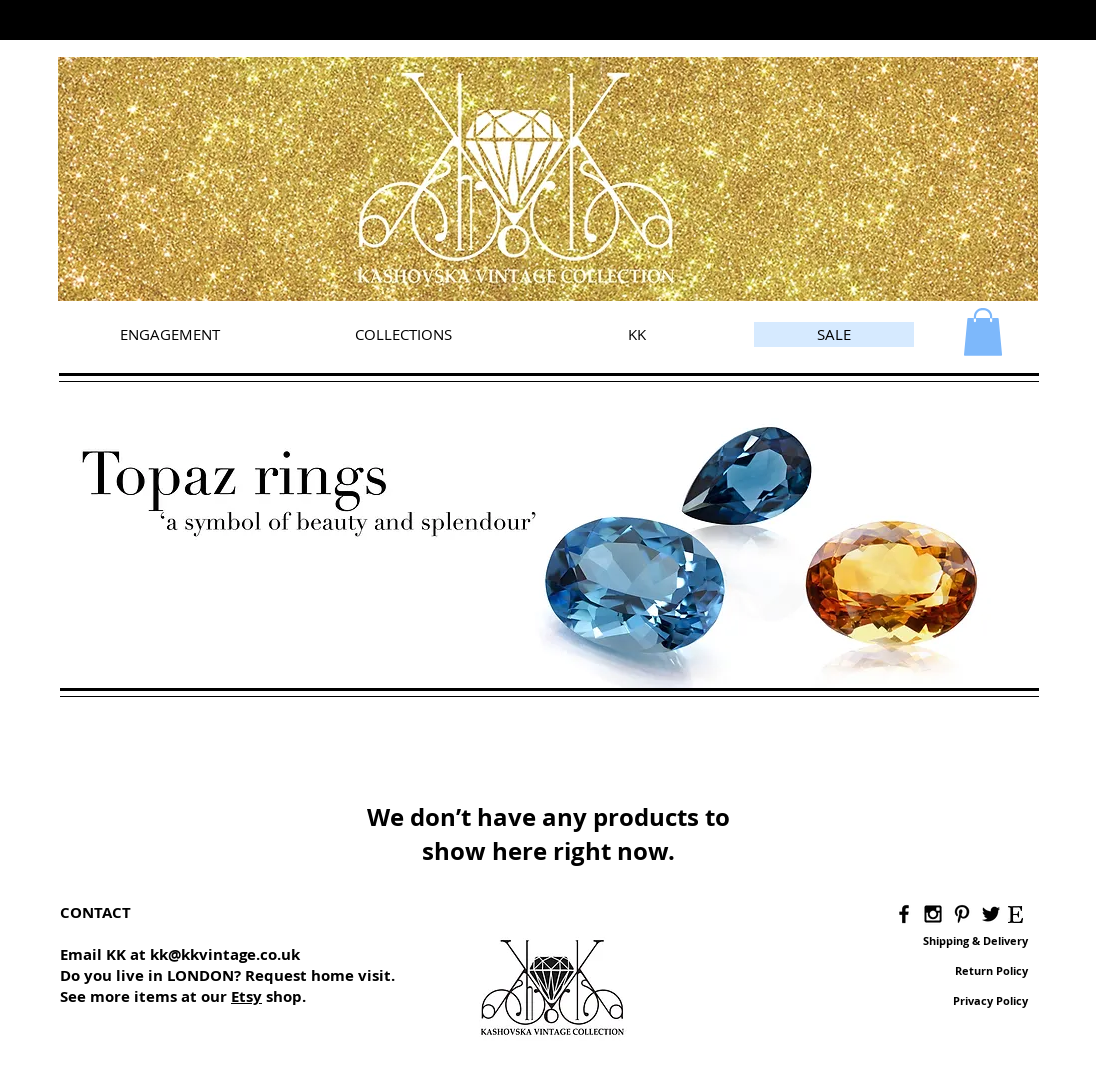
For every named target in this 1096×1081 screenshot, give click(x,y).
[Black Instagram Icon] (933, 914)
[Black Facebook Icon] (904, 914)
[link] (983, 332)
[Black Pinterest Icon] (962, 914)
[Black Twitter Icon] (991, 914)
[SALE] (834, 334)
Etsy (246, 996)
